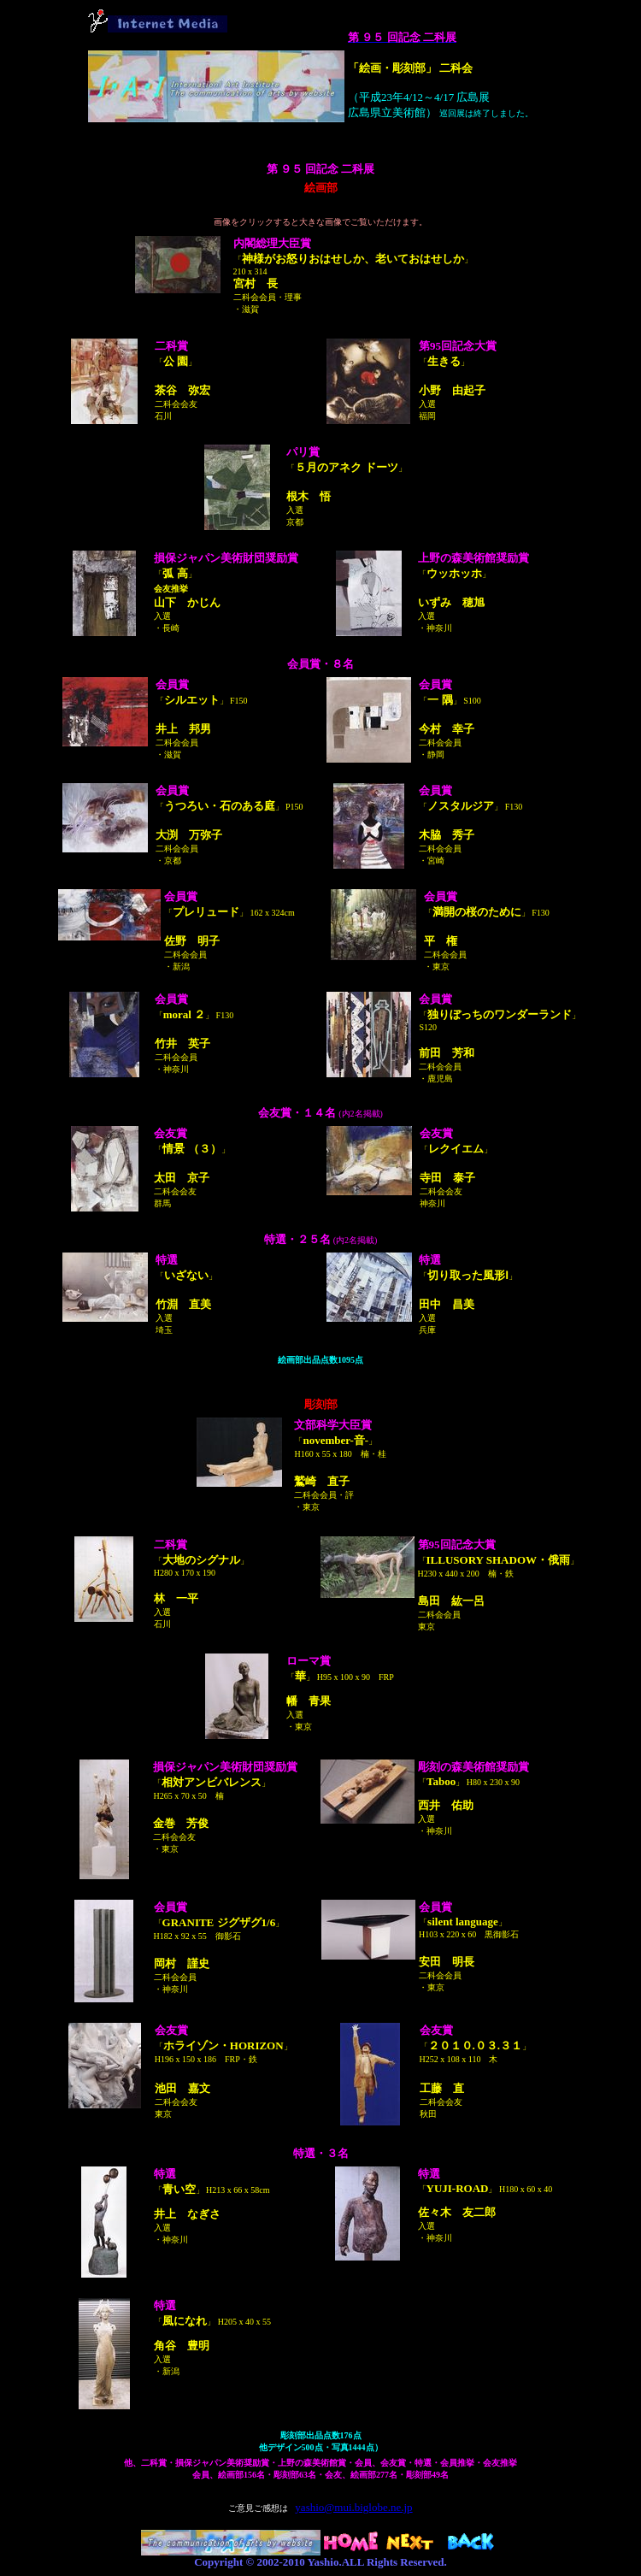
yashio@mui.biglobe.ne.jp (353, 2507)
